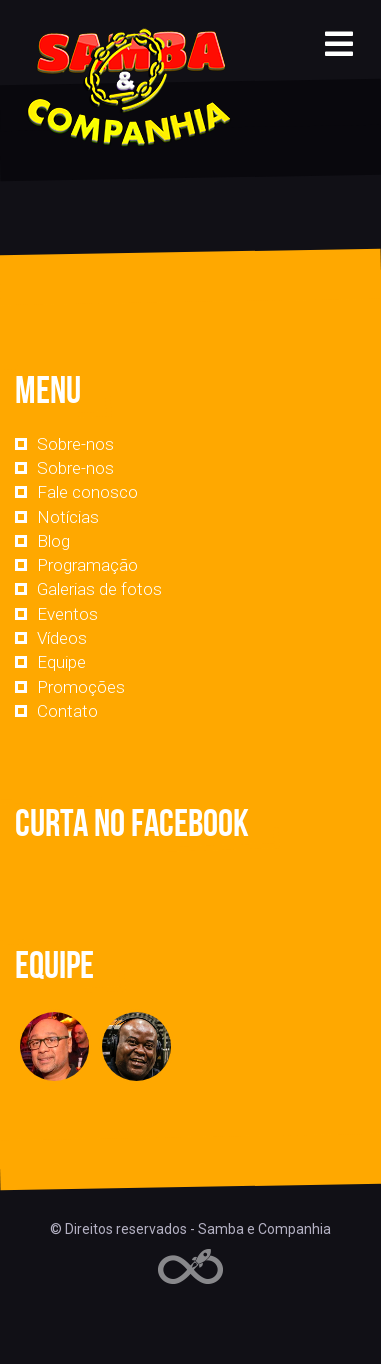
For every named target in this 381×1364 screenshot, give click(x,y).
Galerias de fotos (99, 589)
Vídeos (62, 638)
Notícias (68, 517)
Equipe (61, 662)
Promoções (81, 687)
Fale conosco (87, 492)
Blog (53, 541)
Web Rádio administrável (190, 1266)
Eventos (67, 614)
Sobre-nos (75, 444)
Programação (87, 565)
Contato (67, 711)
